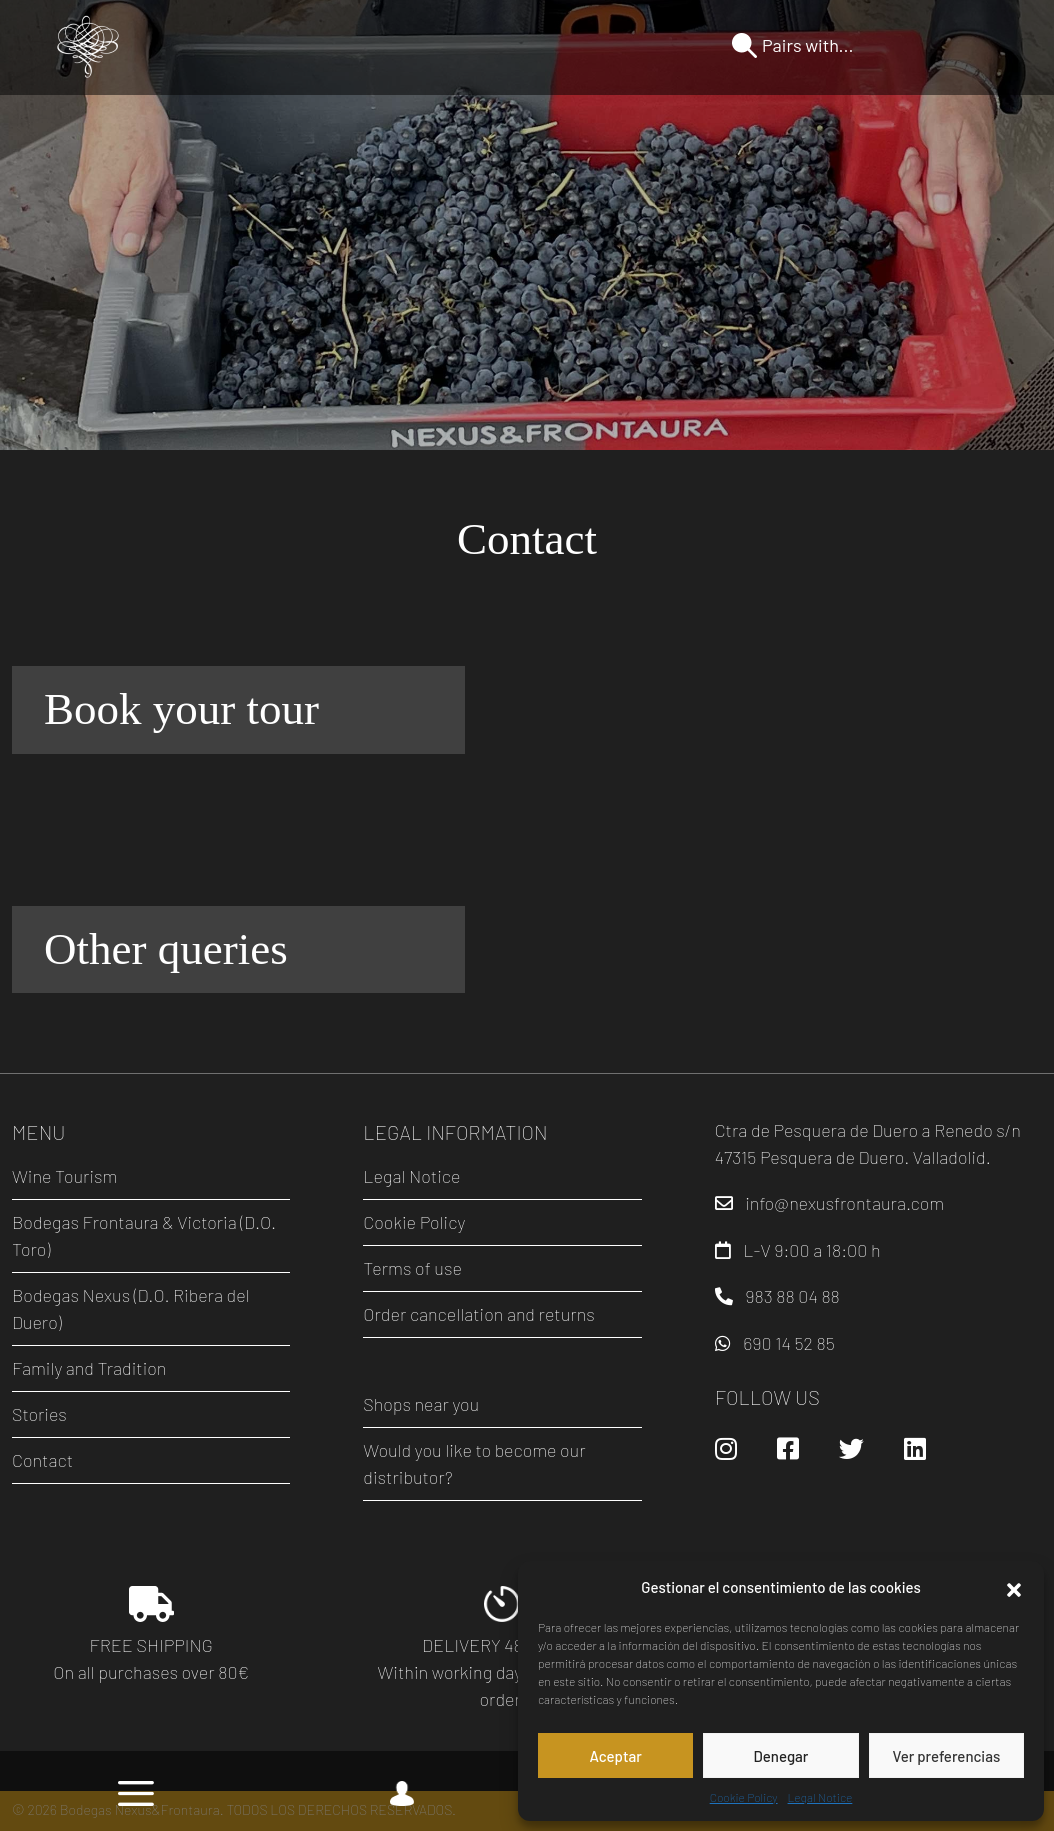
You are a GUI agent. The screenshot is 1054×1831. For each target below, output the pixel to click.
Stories (39, 1414)
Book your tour (181, 709)
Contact (42, 1460)
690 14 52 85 (788, 1343)
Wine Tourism (64, 1176)
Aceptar (615, 1756)
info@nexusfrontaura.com (844, 1203)
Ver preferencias (946, 1756)
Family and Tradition (89, 1368)
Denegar (781, 1756)
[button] (1014, 1587)
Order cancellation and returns (478, 1314)
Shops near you (421, 1404)
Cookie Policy (744, 1797)
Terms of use (412, 1268)
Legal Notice (820, 1797)
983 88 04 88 (792, 1296)
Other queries (166, 949)
